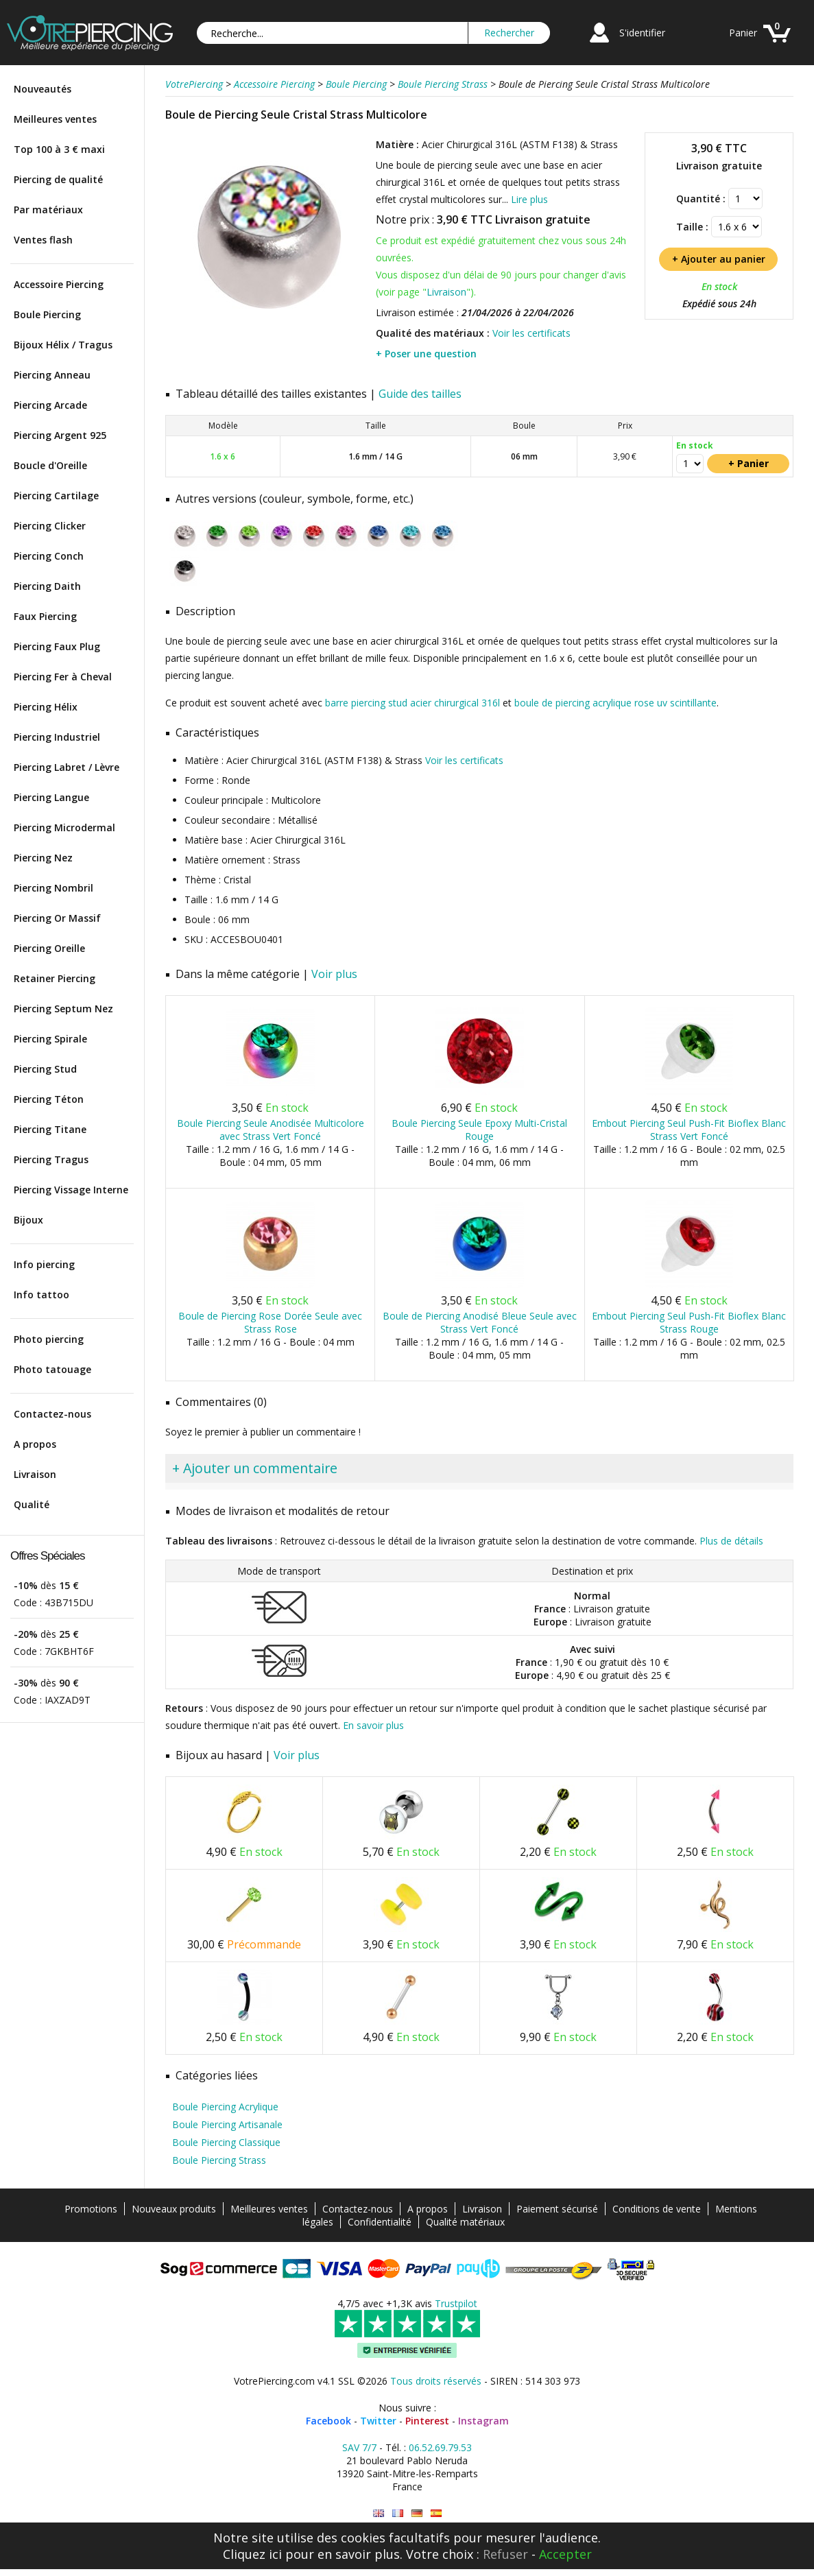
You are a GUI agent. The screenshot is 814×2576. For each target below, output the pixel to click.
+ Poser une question (426, 353)
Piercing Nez (43, 857)
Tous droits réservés (435, 2380)
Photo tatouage (52, 1369)
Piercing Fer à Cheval (63, 676)
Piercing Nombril (53, 887)
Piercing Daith (47, 586)
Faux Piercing (45, 616)
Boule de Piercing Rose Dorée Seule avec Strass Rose (270, 1322)
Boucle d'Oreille (50, 465)
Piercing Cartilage (56, 495)
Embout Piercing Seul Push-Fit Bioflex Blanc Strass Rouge (689, 1322)
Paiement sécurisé (557, 2208)
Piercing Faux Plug (57, 646)
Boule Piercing (47, 314)
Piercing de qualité (58, 179)
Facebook (328, 2420)
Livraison (35, 1474)
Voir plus (334, 973)
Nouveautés (42, 88)
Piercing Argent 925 (60, 435)
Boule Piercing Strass (219, 2160)
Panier (743, 32)
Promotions (90, 2208)
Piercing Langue (51, 797)
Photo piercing (49, 1339)
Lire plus (529, 199)
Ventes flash (43, 239)
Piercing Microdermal (64, 827)
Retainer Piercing (54, 978)
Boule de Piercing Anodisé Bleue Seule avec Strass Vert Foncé (480, 1322)
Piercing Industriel (57, 736)
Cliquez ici (252, 2554)
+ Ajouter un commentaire (254, 1468)
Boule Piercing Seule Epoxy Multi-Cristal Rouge (479, 1130)
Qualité (31, 1504)
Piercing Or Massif (57, 918)
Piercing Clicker (50, 525)
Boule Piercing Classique (226, 2142)
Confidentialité (379, 2221)
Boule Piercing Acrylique (225, 2106)
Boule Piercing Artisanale (227, 2124)
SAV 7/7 (359, 2447)
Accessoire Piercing (59, 284)
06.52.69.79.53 (440, 2447)
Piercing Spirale (50, 1038)
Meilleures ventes (55, 119)
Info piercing (44, 1264)
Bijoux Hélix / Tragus (63, 344)
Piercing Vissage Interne (71, 1189)
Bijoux (28, 1219)
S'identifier (642, 32)
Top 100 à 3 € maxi (59, 149)
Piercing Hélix (45, 706)
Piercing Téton (49, 1099)
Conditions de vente (656, 2208)
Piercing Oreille (49, 948)
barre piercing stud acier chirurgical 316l (412, 702)
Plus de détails (731, 1540)
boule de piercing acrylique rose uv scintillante (615, 702)
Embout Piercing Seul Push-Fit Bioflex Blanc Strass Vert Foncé (689, 1130)
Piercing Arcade (50, 405)
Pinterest (427, 2420)
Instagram (483, 2420)
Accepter (565, 2554)
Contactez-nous (52, 1413)
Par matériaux (48, 209)
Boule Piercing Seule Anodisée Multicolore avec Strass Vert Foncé (270, 1130)
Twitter (378, 2420)
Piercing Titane (50, 1129)
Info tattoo (41, 1294)
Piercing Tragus (51, 1159)
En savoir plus (373, 1725)
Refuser (505, 2554)
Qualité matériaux (465, 2221)
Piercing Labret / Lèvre (66, 767)
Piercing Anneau (52, 374)
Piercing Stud (45, 1068)
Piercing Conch (49, 555)
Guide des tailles (420, 393)
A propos (35, 1444)
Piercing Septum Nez (63, 1008)
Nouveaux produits (174, 2208)
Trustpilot (456, 2303)
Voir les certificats (531, 332)
